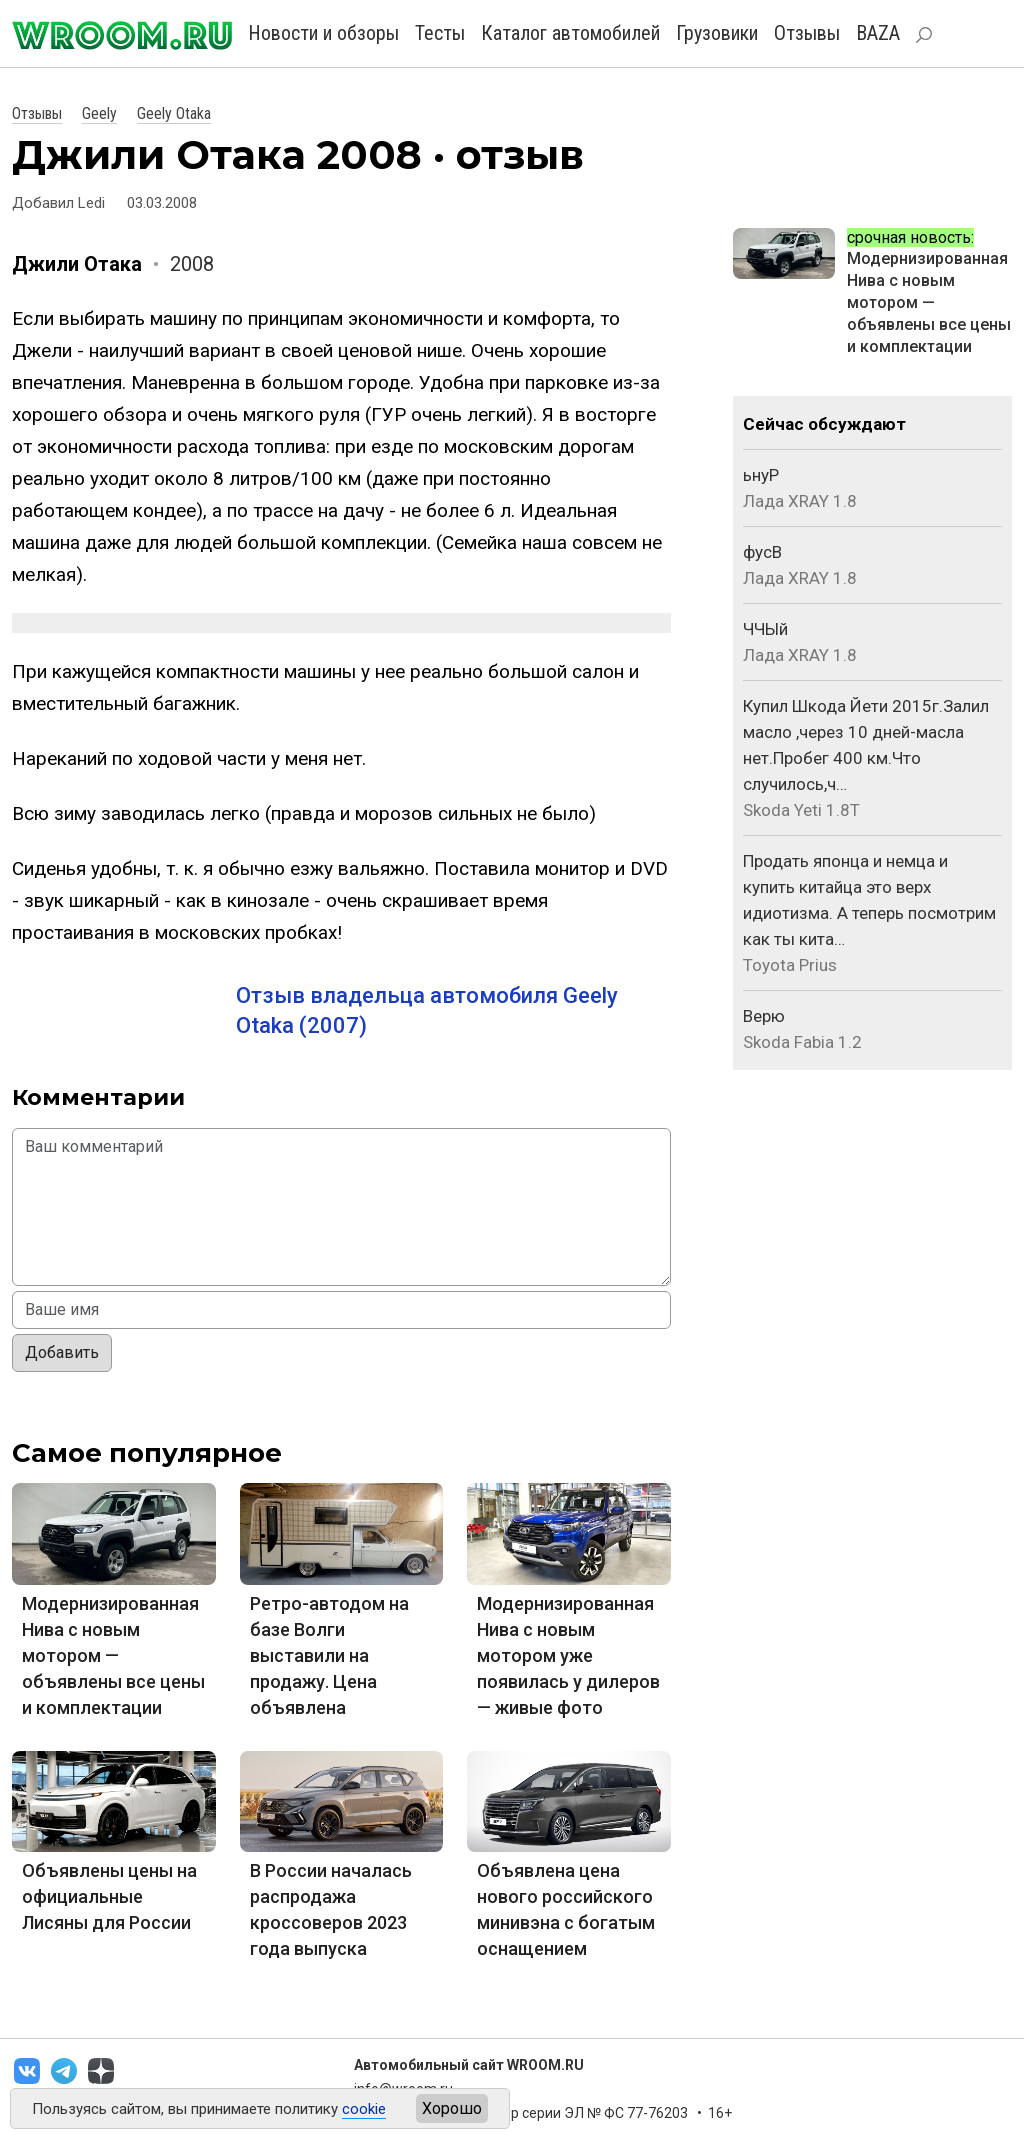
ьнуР (761, 475)
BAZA (878, 33)
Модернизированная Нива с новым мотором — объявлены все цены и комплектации (113, 1655)
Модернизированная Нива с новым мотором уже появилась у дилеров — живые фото (568, 1655)
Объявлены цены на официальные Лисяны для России (109, 1896)
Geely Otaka (174, 113)
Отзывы (807, 33)
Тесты (440, 33)
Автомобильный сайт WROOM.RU (469, 2065)
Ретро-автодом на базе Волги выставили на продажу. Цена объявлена (329, 1655)
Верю (764, 1016)
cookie (364, 2109)
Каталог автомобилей (570, 33)
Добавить (62, 1352)
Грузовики (717, 33)
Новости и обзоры (323, 33)
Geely (99, 113)
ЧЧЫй (765, 629)
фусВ (762, 552)
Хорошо (452, 2108)
